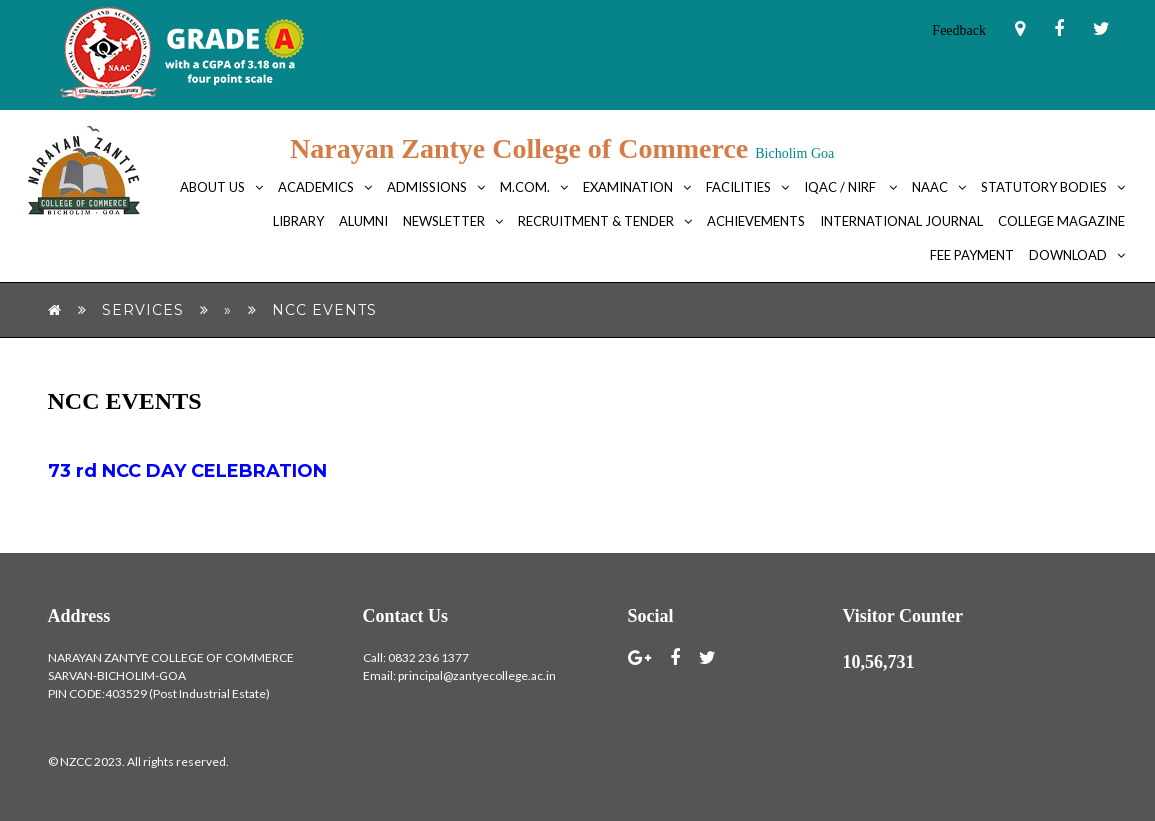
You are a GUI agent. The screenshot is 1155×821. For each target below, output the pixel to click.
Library (298, 221)
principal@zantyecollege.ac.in (477, 675)
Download (1068, 255)
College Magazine (1061, 221)
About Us (212, 187)
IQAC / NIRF (841, 187)
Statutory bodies (1044, 187)
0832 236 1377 (428, 657)
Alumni (363, 221)
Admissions (427, 187)
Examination (628, 187)
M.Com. (525, 187)
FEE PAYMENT (972, 255)
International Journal (901, 221)
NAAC (930, 187)
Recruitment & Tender (596, 221)
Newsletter (444, 221)
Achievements (756, 221)
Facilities (738, 187)
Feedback (959, 30)
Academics (316, 187)
